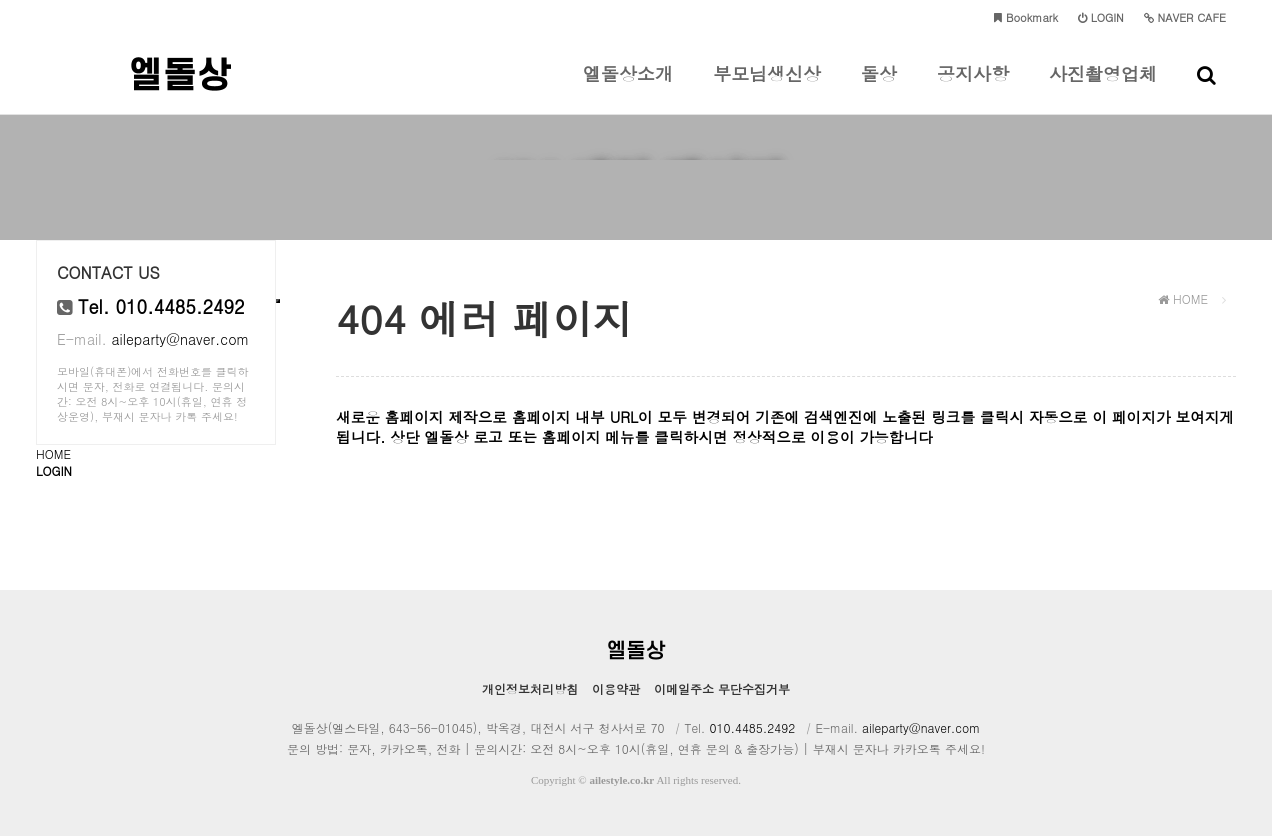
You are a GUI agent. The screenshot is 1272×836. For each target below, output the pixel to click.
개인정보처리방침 (530, 688)
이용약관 (616, 688)
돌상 (879, 87)
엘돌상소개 (628, 87)
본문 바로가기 (0, 0)
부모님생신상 (767, 87)
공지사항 (973, 87)
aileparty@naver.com (180, 339)
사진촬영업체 (1103, 87)
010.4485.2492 (752, 727)
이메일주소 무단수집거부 (722, 688)
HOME (53, 453)
